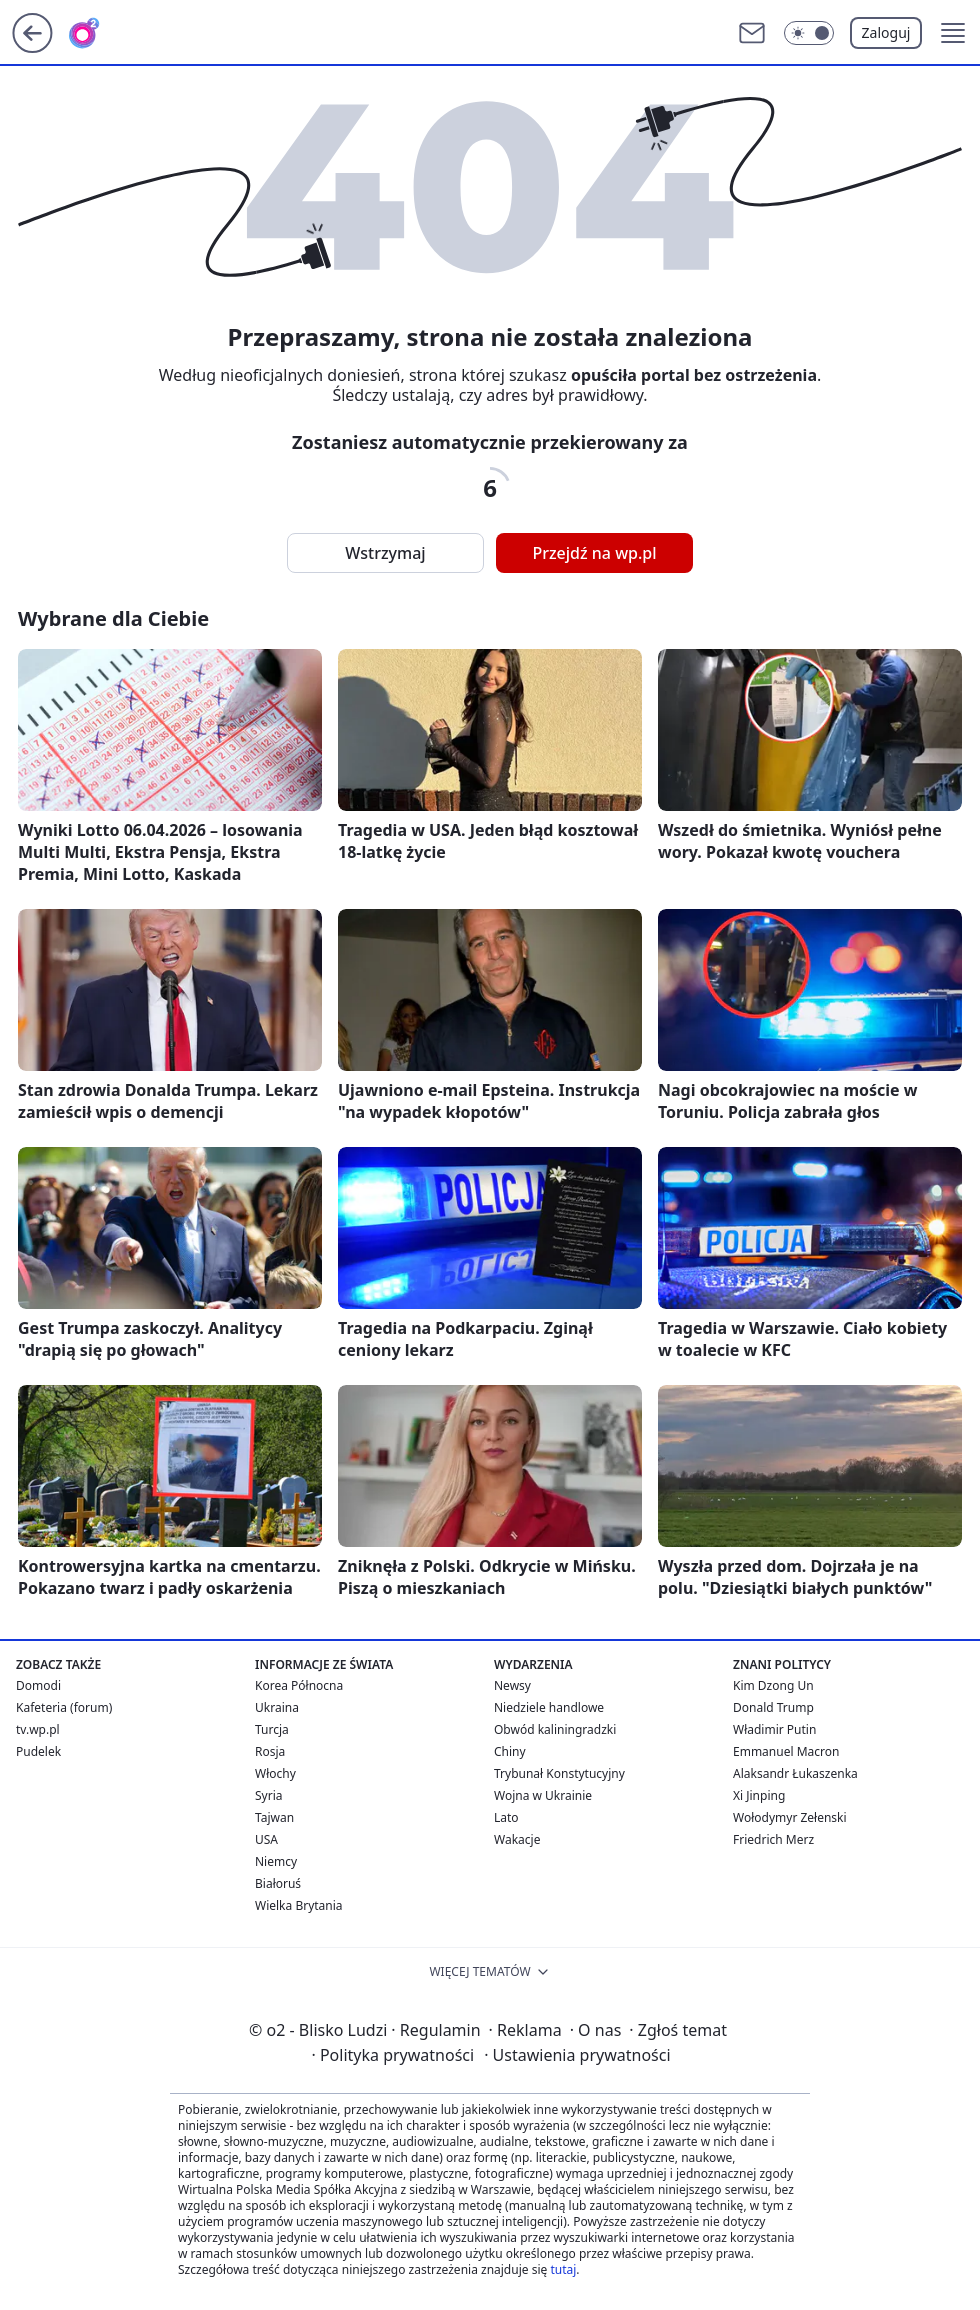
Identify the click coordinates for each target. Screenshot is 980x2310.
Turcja (272, 1729)
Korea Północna (299, 1685)
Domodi (38, 1685)
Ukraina (277, 1707)
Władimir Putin (774, 1729)
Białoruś (278, 1883)
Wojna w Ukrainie (543, 1795)
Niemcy (276, 1861)
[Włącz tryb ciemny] (809, 33)
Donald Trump (773, 1707)
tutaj (563, 2269)
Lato (506, 1817)
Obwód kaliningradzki (555, 1729)
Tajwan (274, 1817)
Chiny (510, 1751)
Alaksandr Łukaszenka (795, 1773)
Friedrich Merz (773, 1839)
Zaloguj (886, 32)
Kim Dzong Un (773, 1685)
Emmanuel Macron (786, 1751)
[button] (953, 33)
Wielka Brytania (299, 1905)
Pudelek (38, 1751)
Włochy (275, 1773)
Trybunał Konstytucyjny (559, 1773)
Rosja (270, 1751)
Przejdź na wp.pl (594, 553)
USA (266, 1839)
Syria (269, 1795)
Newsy (512, 1685)
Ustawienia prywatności (577, 2055)
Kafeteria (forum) (64, 1707)
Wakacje (517, 1839)
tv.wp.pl (38, 1729)
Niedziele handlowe (549, 1707)
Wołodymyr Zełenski (790, 1817)
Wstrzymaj (385, 553)
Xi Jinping (759, 1795)
